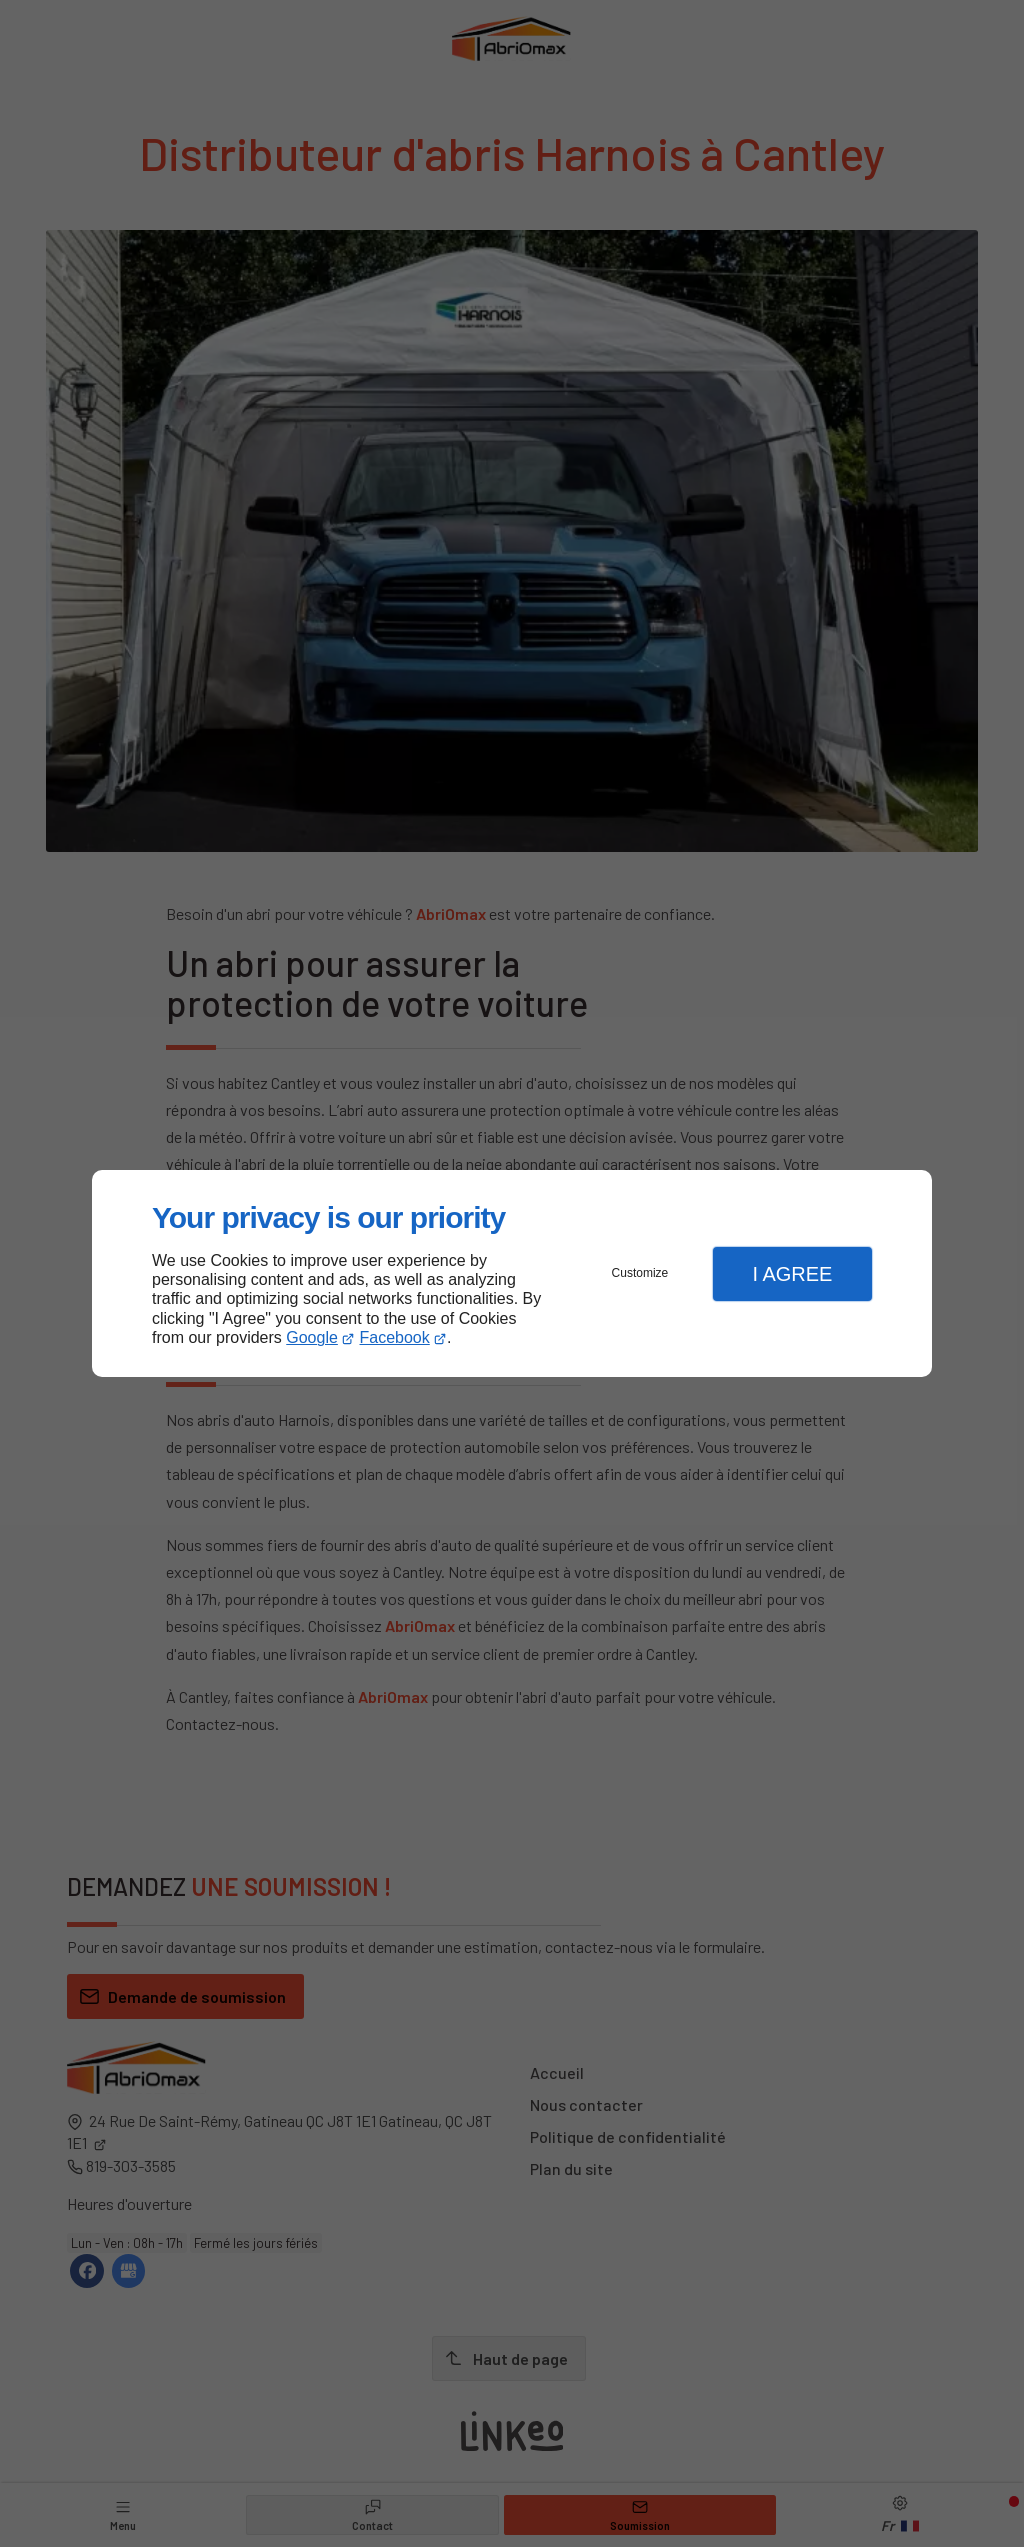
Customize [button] (640, 1273)
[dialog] (512, 1273)
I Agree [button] (792, 1274)
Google (312, 1337)
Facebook (395, 1337)
